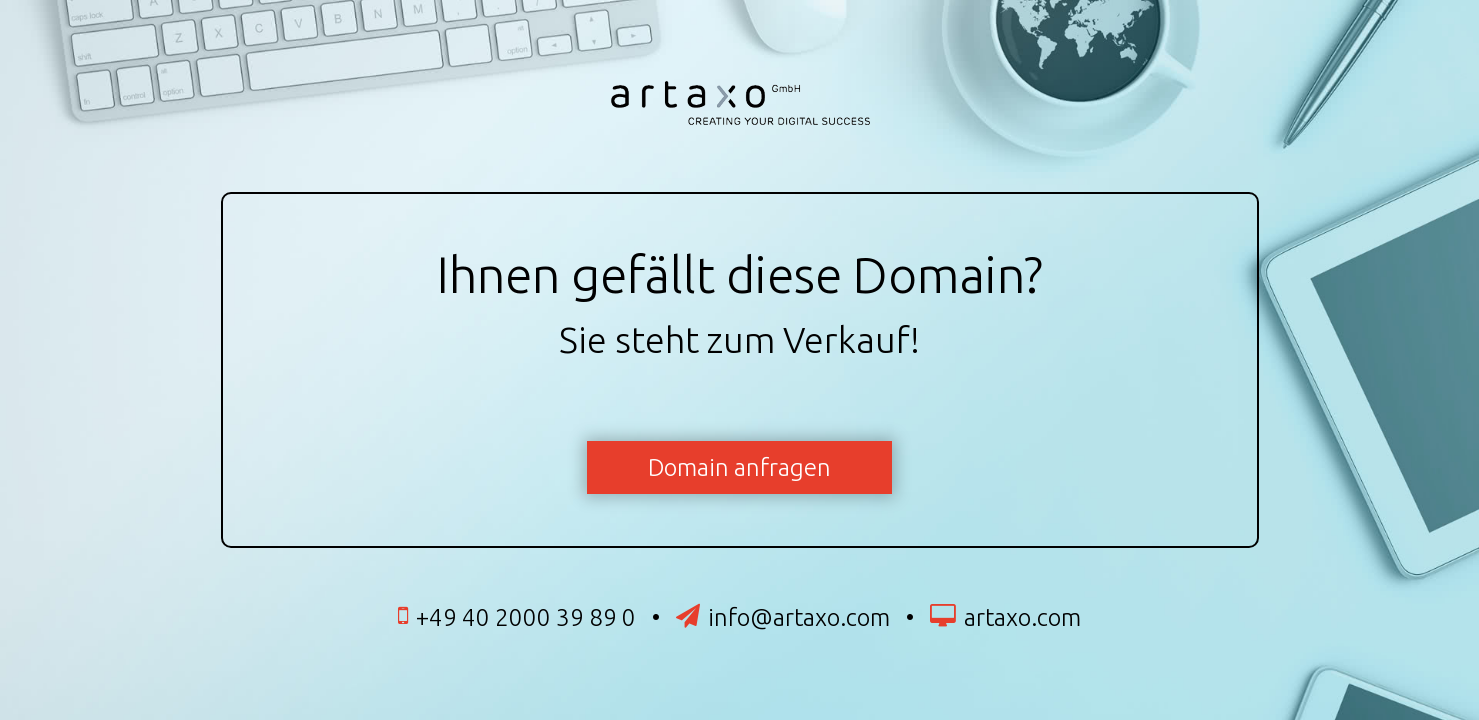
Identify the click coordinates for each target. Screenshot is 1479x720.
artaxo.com (1022, 617)
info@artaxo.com (799, 617)
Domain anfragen (739, 467)
